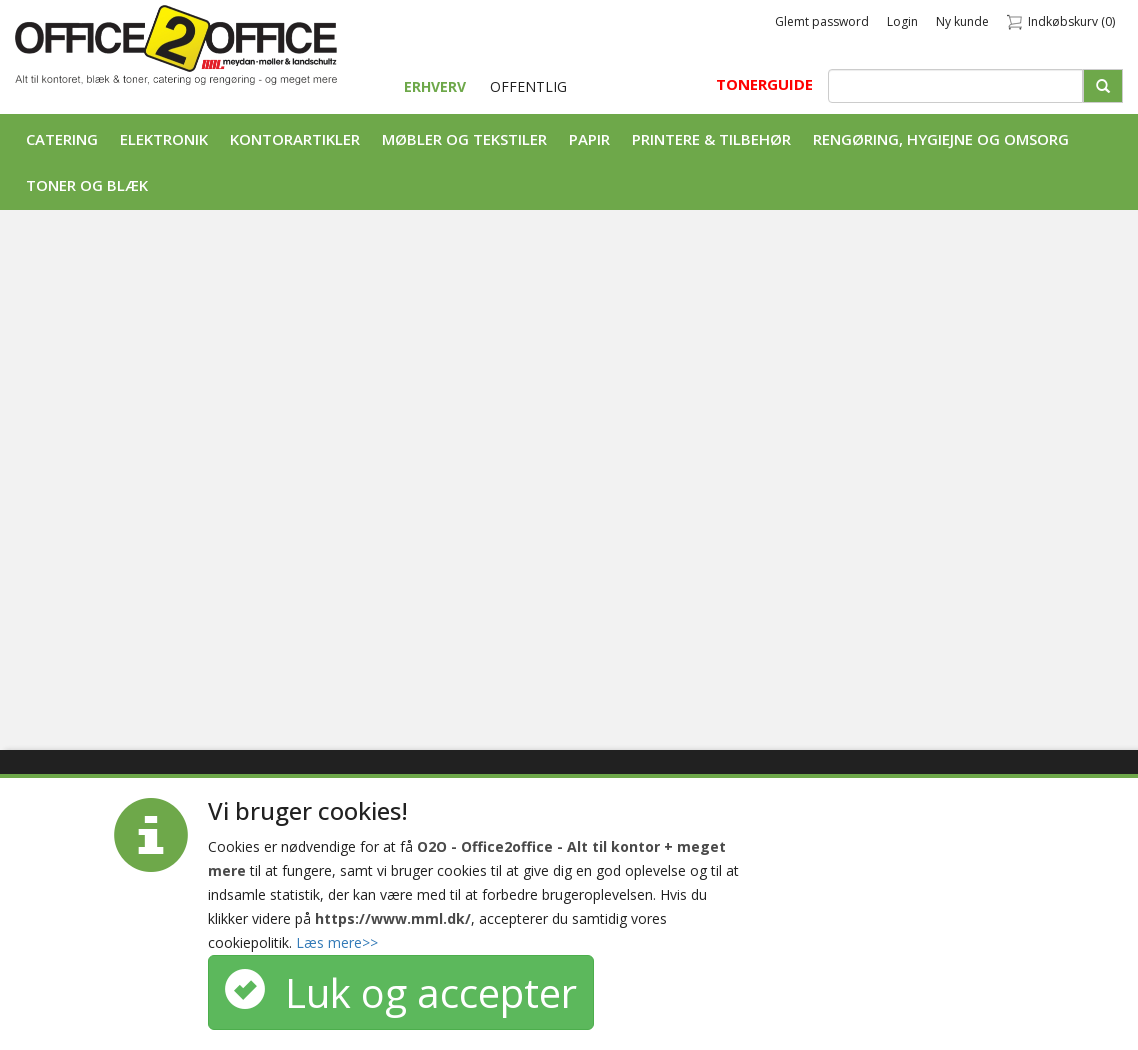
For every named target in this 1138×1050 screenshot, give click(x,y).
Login (902, 21)
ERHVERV (437, 86)
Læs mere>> (337, 942)
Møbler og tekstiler (464, 139)
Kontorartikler (295, 139)
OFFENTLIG (528, 86)
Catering (62, 139)
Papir (589, 139)
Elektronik (164, 139)
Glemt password (822, 21)
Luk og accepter (401, 992)
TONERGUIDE (764, 84)
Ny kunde (962, 21)
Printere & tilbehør (711, 139)
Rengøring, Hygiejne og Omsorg (941, 139)
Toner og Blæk (87, 185)
